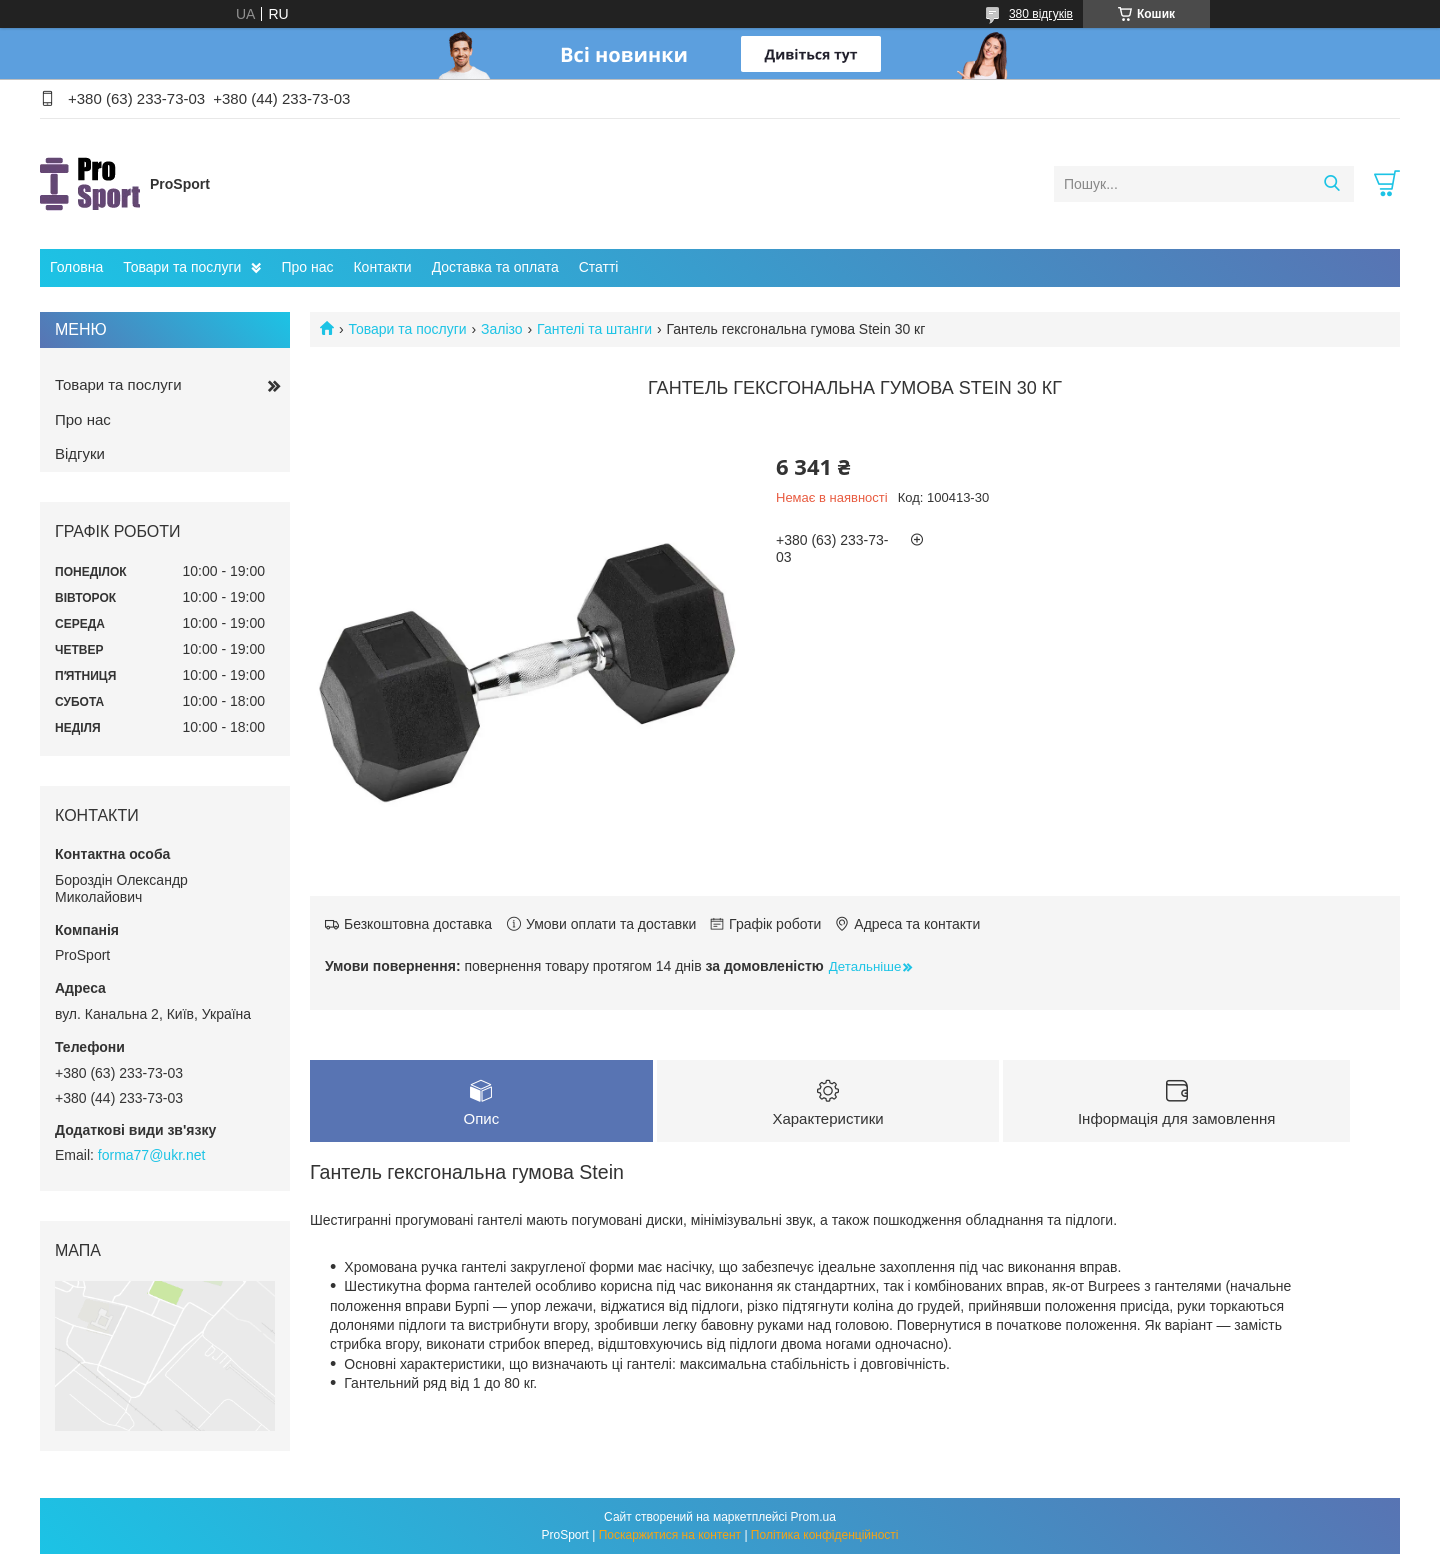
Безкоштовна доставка (418, 924)
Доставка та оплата (495, 267)
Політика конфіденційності (825, 1535)
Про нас (307, 267)
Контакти (382, 267)
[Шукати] (1331, 184)
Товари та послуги (182, 267)
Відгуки (80, 453)
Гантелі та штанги (594, 329)
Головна (76, 267)
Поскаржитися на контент (670, 1535)
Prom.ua (813, 1517)
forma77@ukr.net (152, 1155)
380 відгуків (1041, 14)
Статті (599, 267)
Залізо (502, 329)
